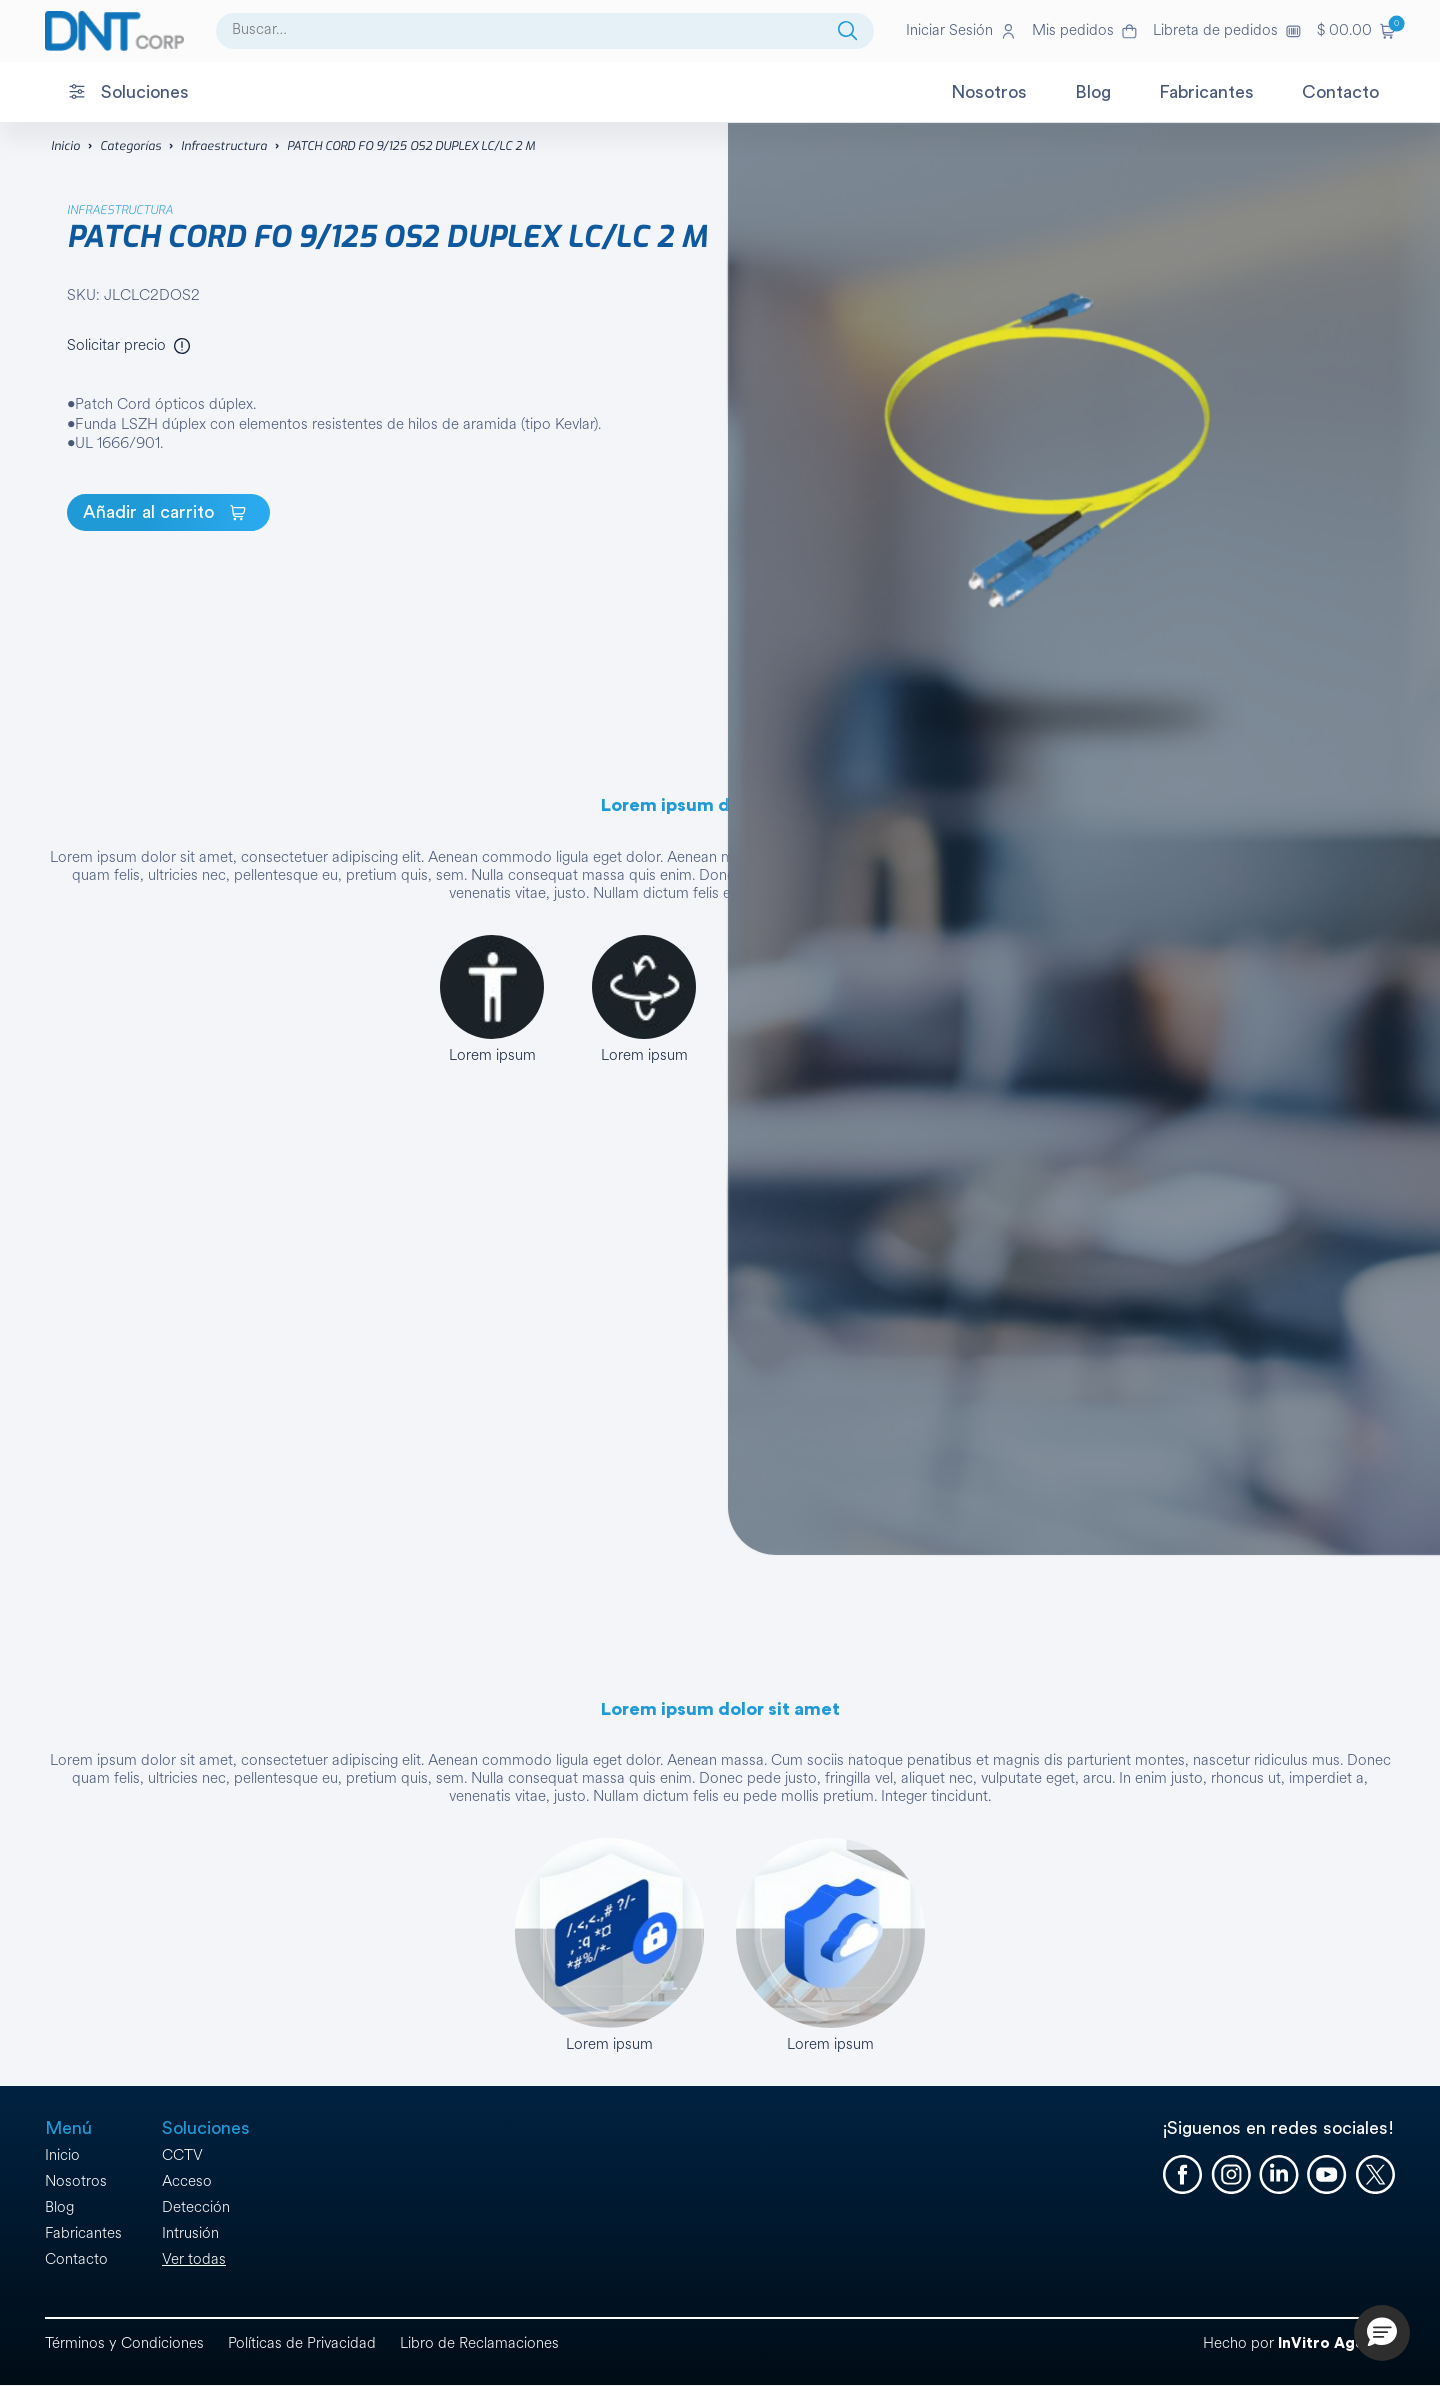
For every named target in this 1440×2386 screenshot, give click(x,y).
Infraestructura (224, 146)
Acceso (187, 2181)
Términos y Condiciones (124, 2343)
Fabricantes (83, 2233)
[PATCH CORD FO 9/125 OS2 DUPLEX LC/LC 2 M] (168, 513)
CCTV (182, 2155)
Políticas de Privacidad (302, 2343)
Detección (196, 2207)
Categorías (130, 146)
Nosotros (76, 2181)
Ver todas (194, 2259)
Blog (59, 2207)
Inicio (65, 146)
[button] (1356, 31)
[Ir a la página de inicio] (114, 31)
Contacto (76, 2259)
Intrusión (190, 2233)
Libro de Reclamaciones (479, 2343)
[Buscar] (848, 31)
